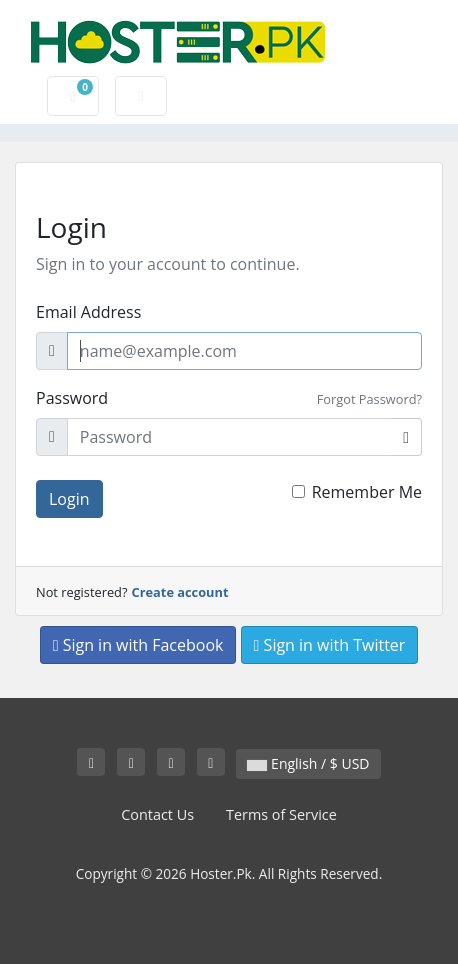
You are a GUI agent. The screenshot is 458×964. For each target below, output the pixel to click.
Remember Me (367, 492)
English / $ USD (308, 763)
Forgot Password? (369, 399)
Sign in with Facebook (138, 645)
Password (72, 398)
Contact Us (157, 814)
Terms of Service (281, 814)
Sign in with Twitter (330, 645)
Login (69, 499)
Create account (180, 592)
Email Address (88, 312)
